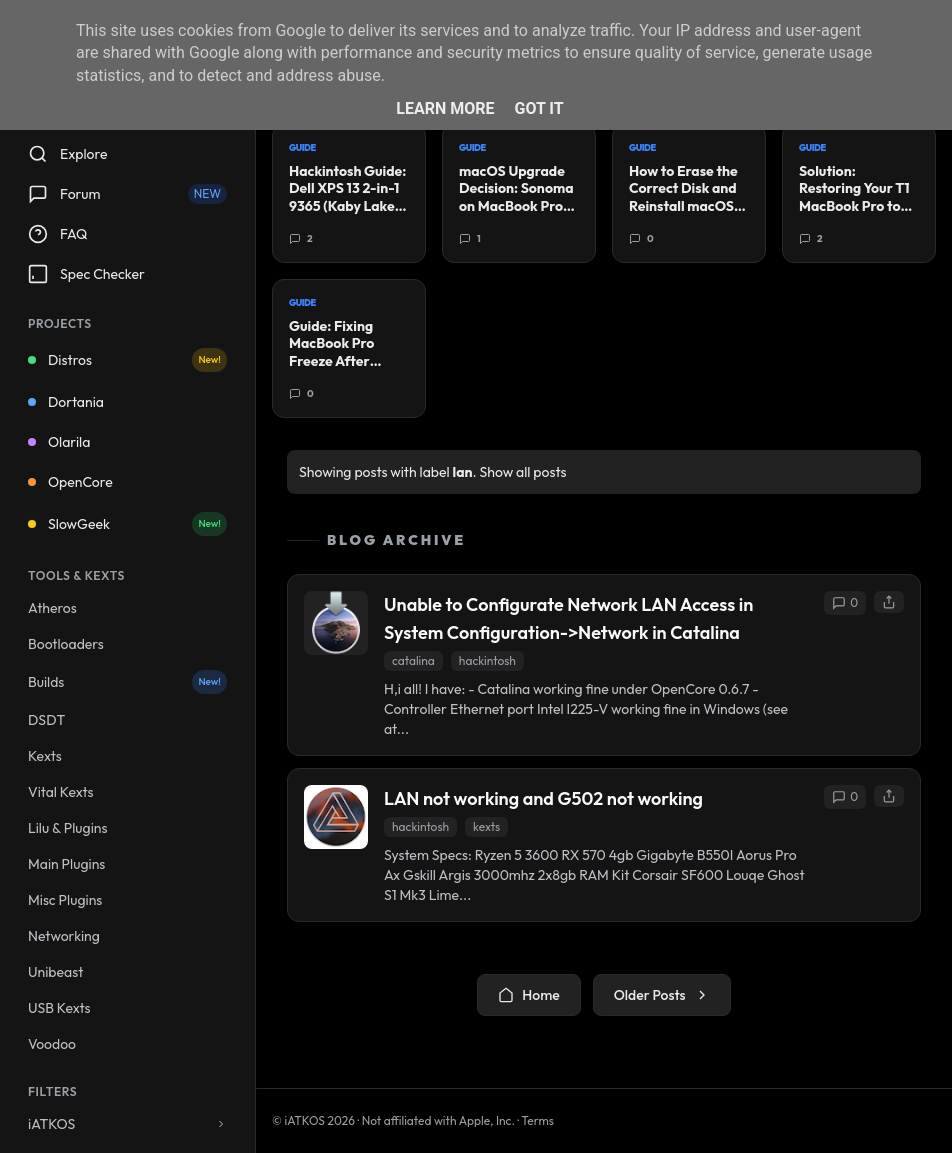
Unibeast (55, 972)
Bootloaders (66, 644)
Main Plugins (66, 864)
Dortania (66, 402)
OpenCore (70, 482)
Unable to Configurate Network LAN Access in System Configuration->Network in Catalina (568, 618)
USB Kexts (59, 1008)
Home (528, 995)
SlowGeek (127, 524)
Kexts (45, 756)
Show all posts (523, 472)
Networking (64, 936)
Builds (127, 682)
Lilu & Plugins (67, 828)
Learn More (445, 108)
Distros (127, 360)
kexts (486, 826)
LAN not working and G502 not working (543, 798)
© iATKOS (313, 1120)
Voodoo (52, 1044)
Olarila (59, 442)
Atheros (52, 608)
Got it (538, 108)
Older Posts (662, 995)
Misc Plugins (65, 900)
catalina (413, 660)
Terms (537, 1120)
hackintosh (487, 660)
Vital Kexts (61, 792)
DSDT (46, 720)
